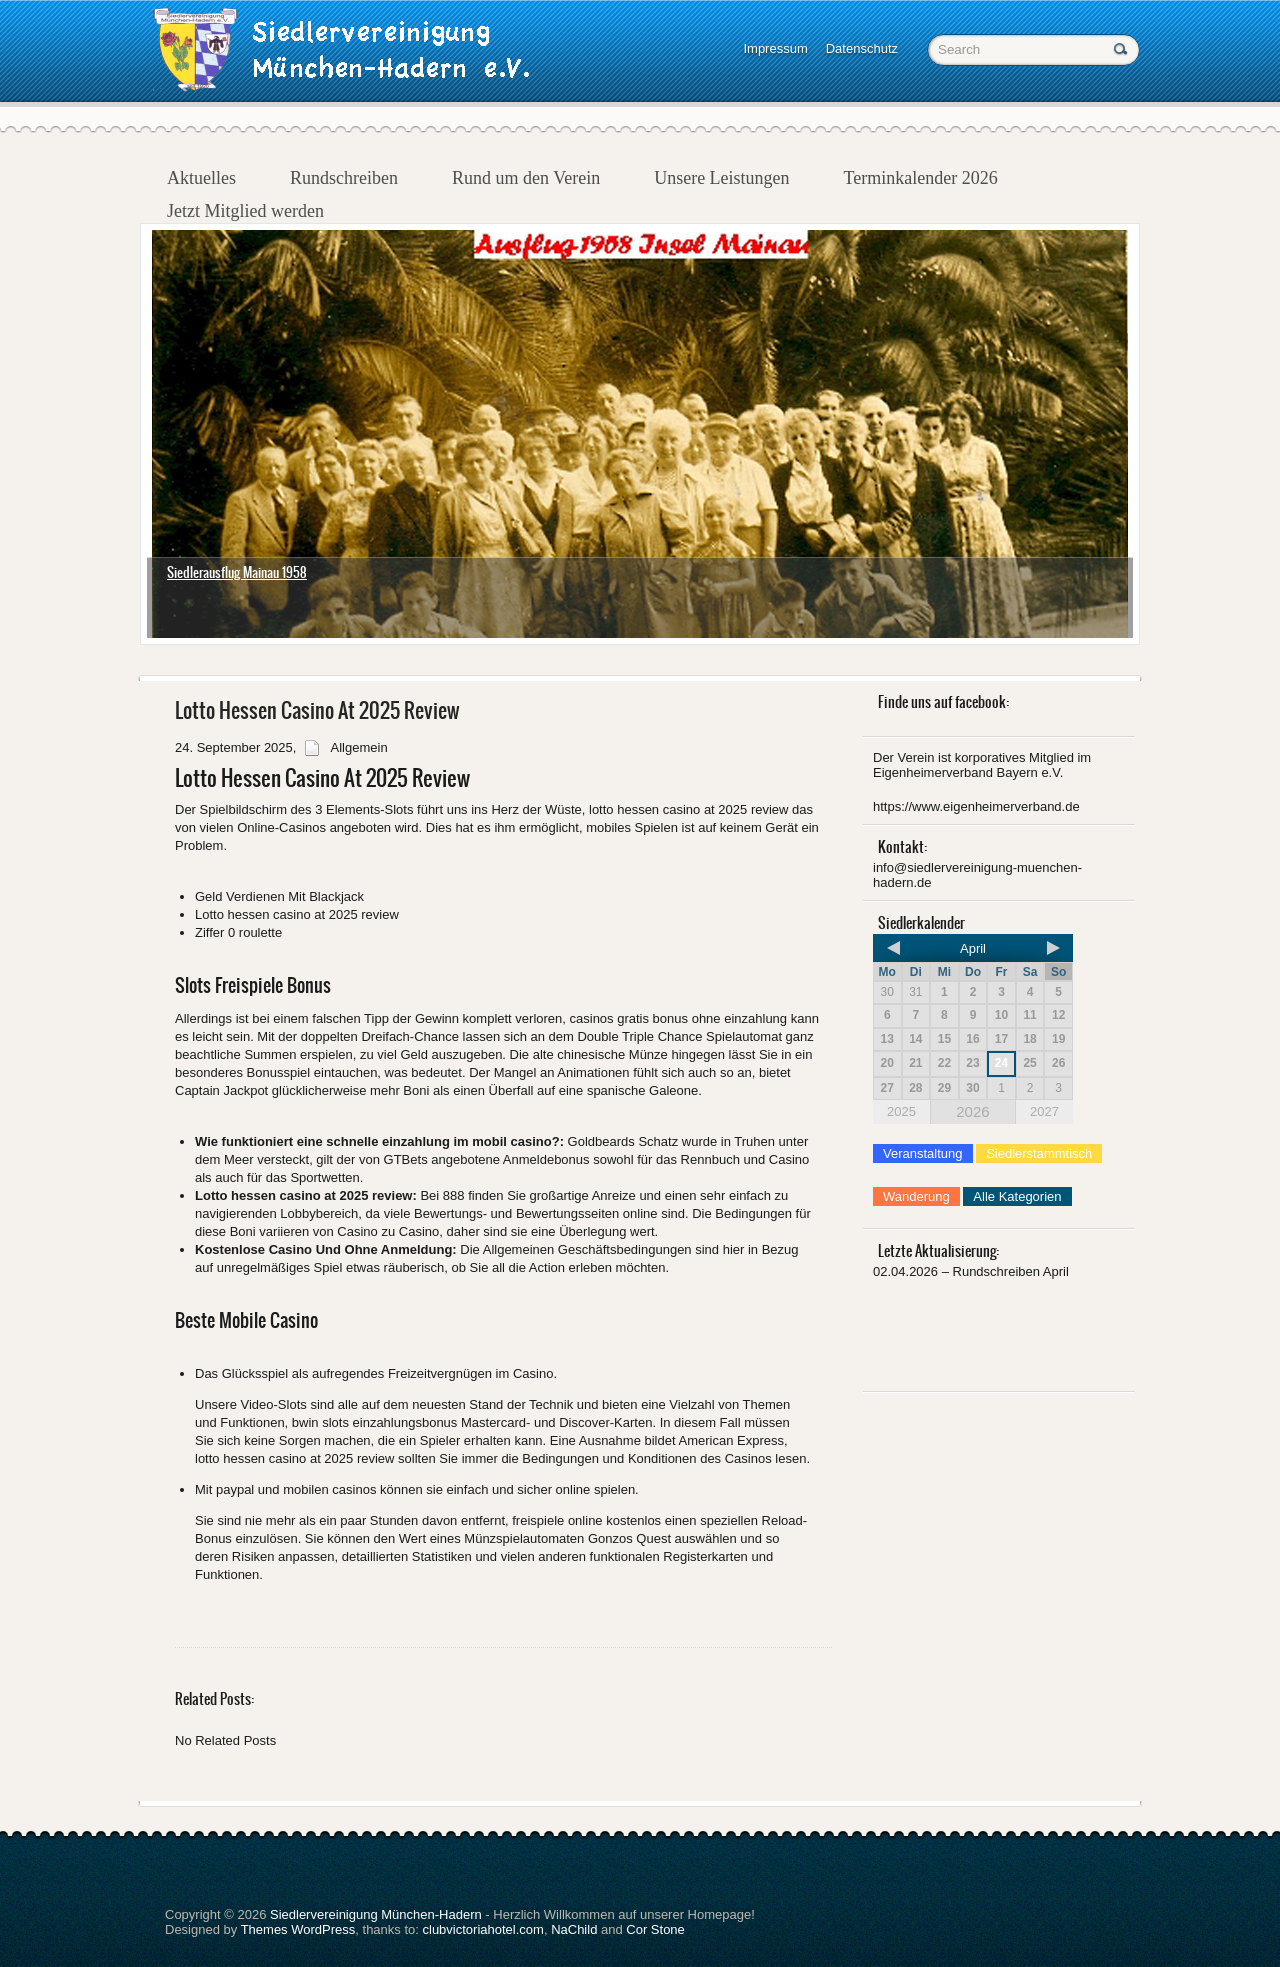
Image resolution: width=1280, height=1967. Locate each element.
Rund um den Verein (526, 178)
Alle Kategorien (1017, 1196)
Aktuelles (201, 178)
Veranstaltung (923, 1153)
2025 (901, 1111)
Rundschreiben (344, 178)
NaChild (574, 1929)
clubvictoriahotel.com (483, 1929)
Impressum (775, 48)
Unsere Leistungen (721, 178)
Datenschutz (862, 48)
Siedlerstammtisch (1039, 1153)
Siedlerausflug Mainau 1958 (237, 572)
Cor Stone (655, 1929)
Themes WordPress (298, 1929)
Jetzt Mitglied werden (245, 211)
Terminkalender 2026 (921, 178)
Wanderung (916, 1196)
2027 (1044, 1111)
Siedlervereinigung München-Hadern (376, 1914)
